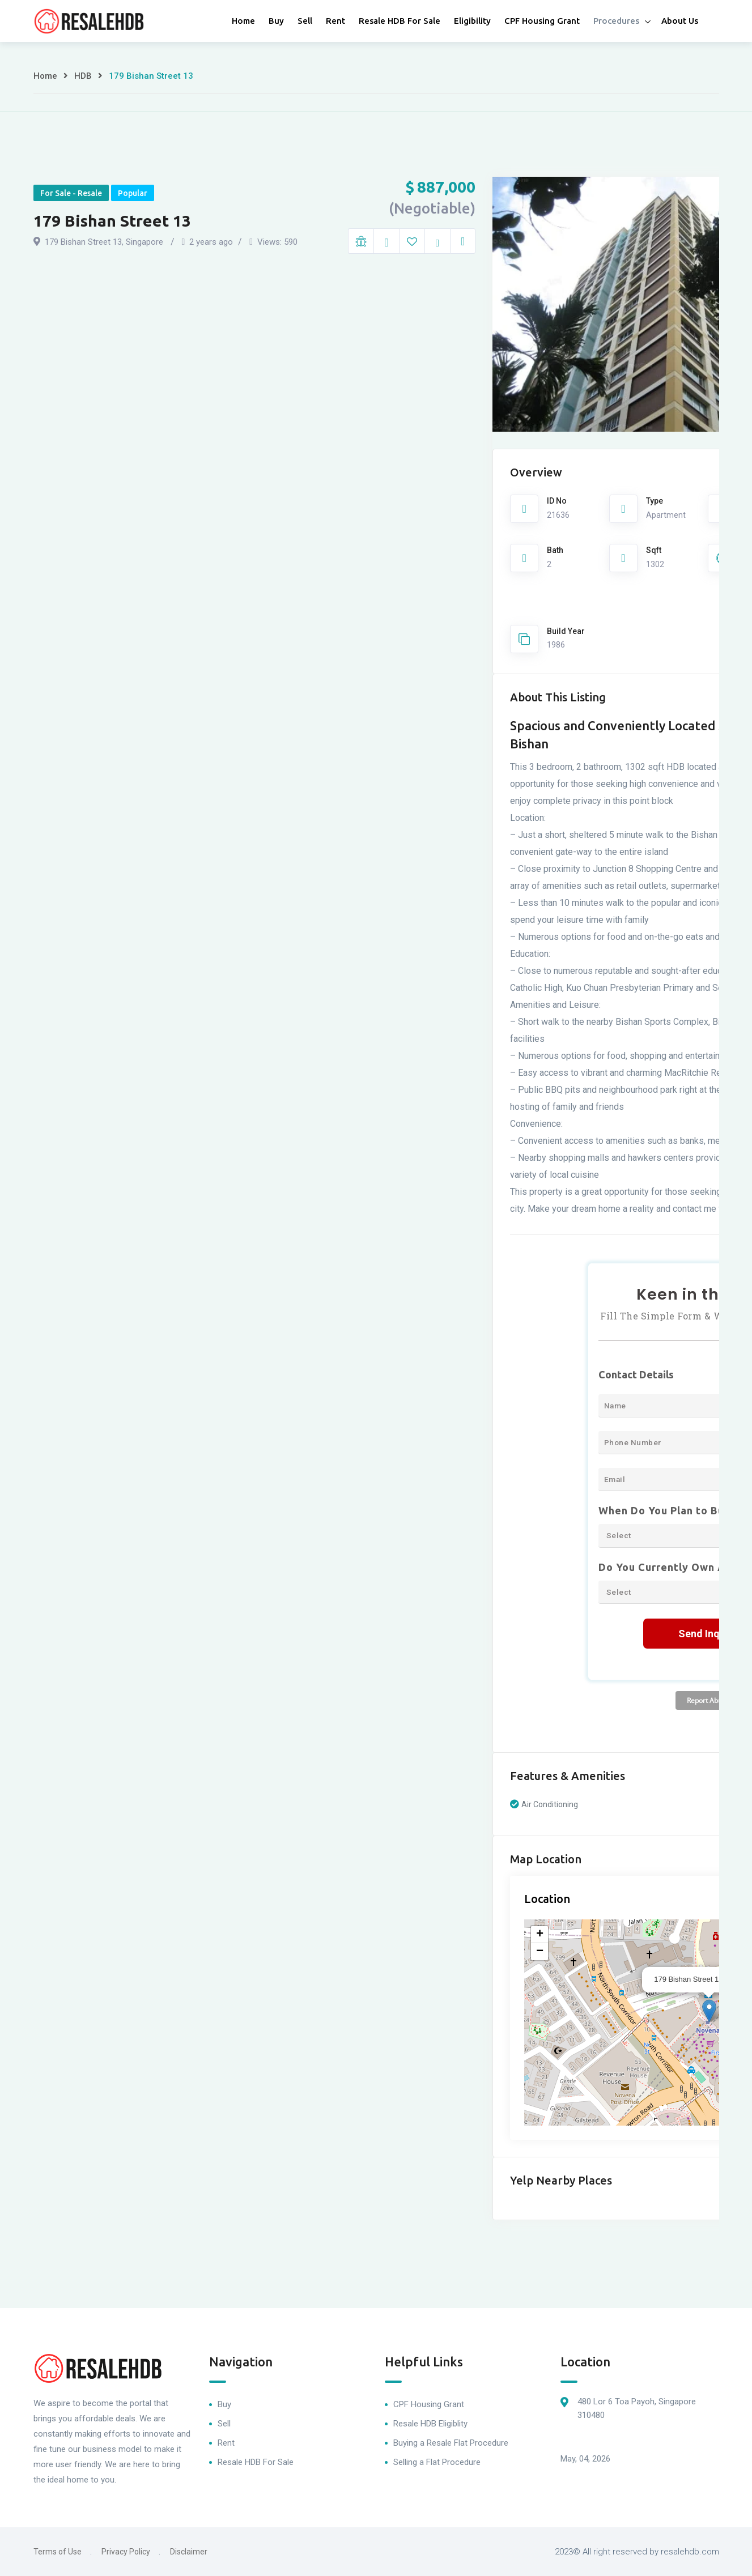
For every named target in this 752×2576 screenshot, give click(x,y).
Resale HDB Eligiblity (430, 2424)
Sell (305, 20)
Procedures (616, 20)
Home (243, 20)
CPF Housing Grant (542, 20)
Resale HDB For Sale (399, 20)
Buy (276, 20)
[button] (709, 2011)
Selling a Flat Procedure (437, 2462)
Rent (335, 20)
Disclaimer (188, 2551)
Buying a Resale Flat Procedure (450, 2443)
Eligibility (472, 20)
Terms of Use (57, 2551)
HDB (83, 76)
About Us (679, 20)
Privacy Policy (125, 2551)
